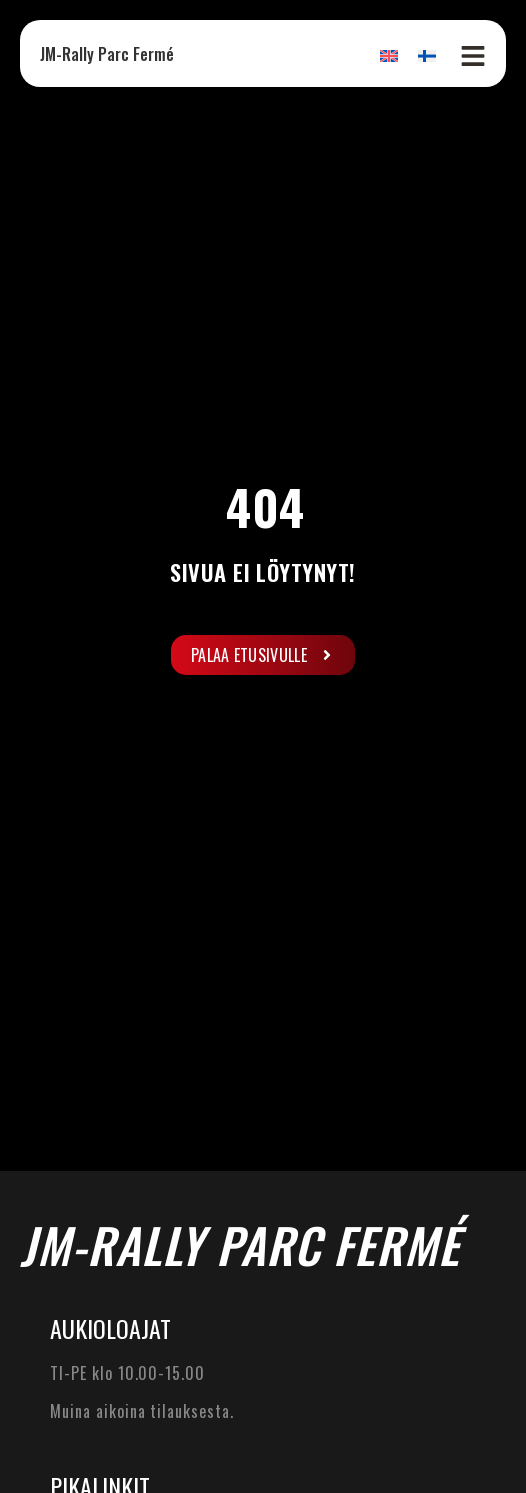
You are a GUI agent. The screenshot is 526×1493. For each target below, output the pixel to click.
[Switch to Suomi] (427, 55)
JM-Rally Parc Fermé (107, 54)
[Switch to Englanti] (389, 55)
